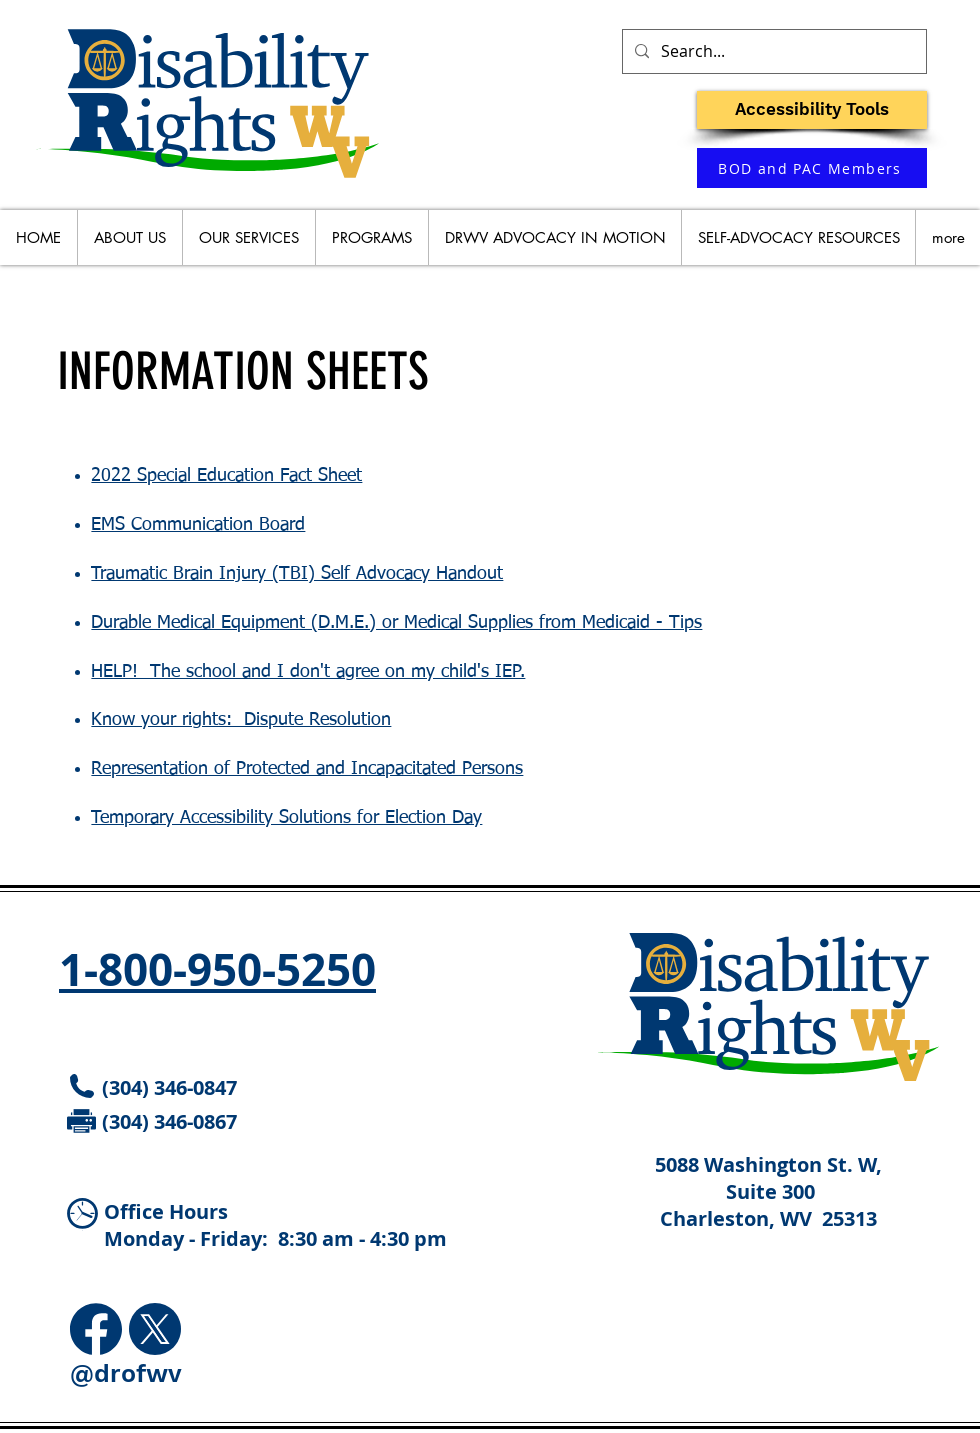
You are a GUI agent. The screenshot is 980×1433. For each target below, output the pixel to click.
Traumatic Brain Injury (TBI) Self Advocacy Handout (297, 574)
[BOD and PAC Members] (812, 168)
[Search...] (772, 51)
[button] (812, 110)
